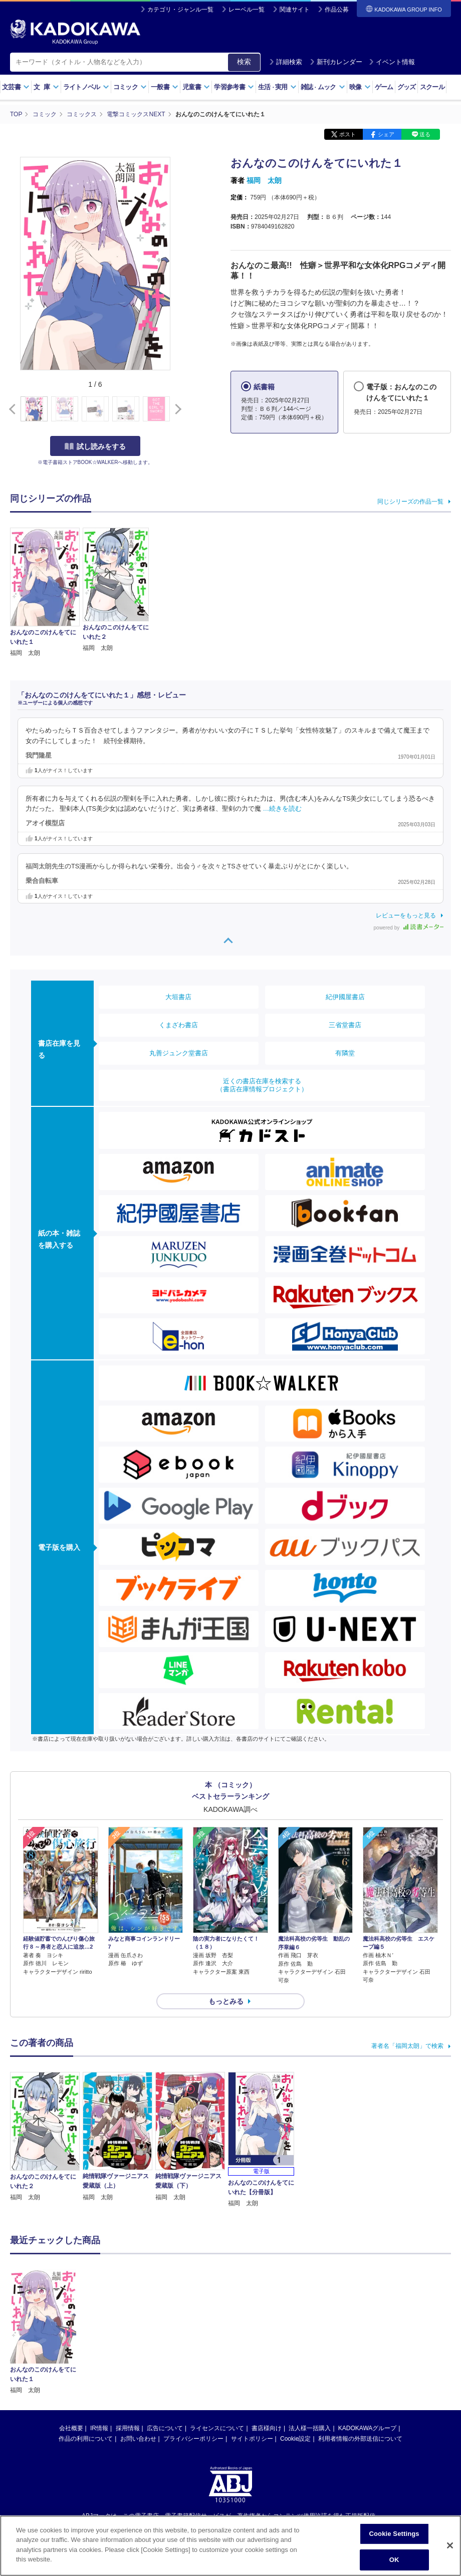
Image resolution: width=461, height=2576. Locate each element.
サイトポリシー (252, 2344)
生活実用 (277, 87)
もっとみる (226, 2001)
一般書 (164, 87)
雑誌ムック (323, 87)
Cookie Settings (394, 2533)
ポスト (347, 134)
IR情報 (99, 2333)
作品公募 (337, 9)
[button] (176, 409)
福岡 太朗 (264, 180)
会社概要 (71, 2333)
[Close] (450, 2545)
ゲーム (384, 87)
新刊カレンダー (336, 62)
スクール (432, 87)
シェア (386, 134)
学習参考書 (234, 87)
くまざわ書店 (178, 1025)
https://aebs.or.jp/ (194, 2438)
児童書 (196, 87)
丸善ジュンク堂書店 (178, 1053)
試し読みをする (95, 446)
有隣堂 (345, 1053)
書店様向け (267, 2333)
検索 (244, 62)
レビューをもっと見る (406, 915)
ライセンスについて (217, 2333)
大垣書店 (178, 997)
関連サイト (295, 9)
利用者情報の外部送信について (360, 2344)
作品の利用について (86, 2344)
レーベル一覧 (246, 9)
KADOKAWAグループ (367, 2333)
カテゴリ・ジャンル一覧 (180, 9)
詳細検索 (285, 62)
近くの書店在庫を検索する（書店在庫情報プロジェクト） (262, 1085)
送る (424, 134)
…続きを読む (282, 808)
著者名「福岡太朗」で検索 (407, 2045)
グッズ (406, 87)
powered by (408, 927)
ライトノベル (86, 87)
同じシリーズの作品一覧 (410, 501)
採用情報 (128, 2333)
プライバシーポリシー (193, 2344)
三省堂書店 (345, 1025)
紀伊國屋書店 (345, 997)
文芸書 (16, 87)
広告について (165, 2333)
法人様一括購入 (310, 2333)
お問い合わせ (138, 2344)
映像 (360, 87)
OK (394, 2559)
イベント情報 (392, 62)
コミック (130, 87)
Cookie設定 (295, 2344)
